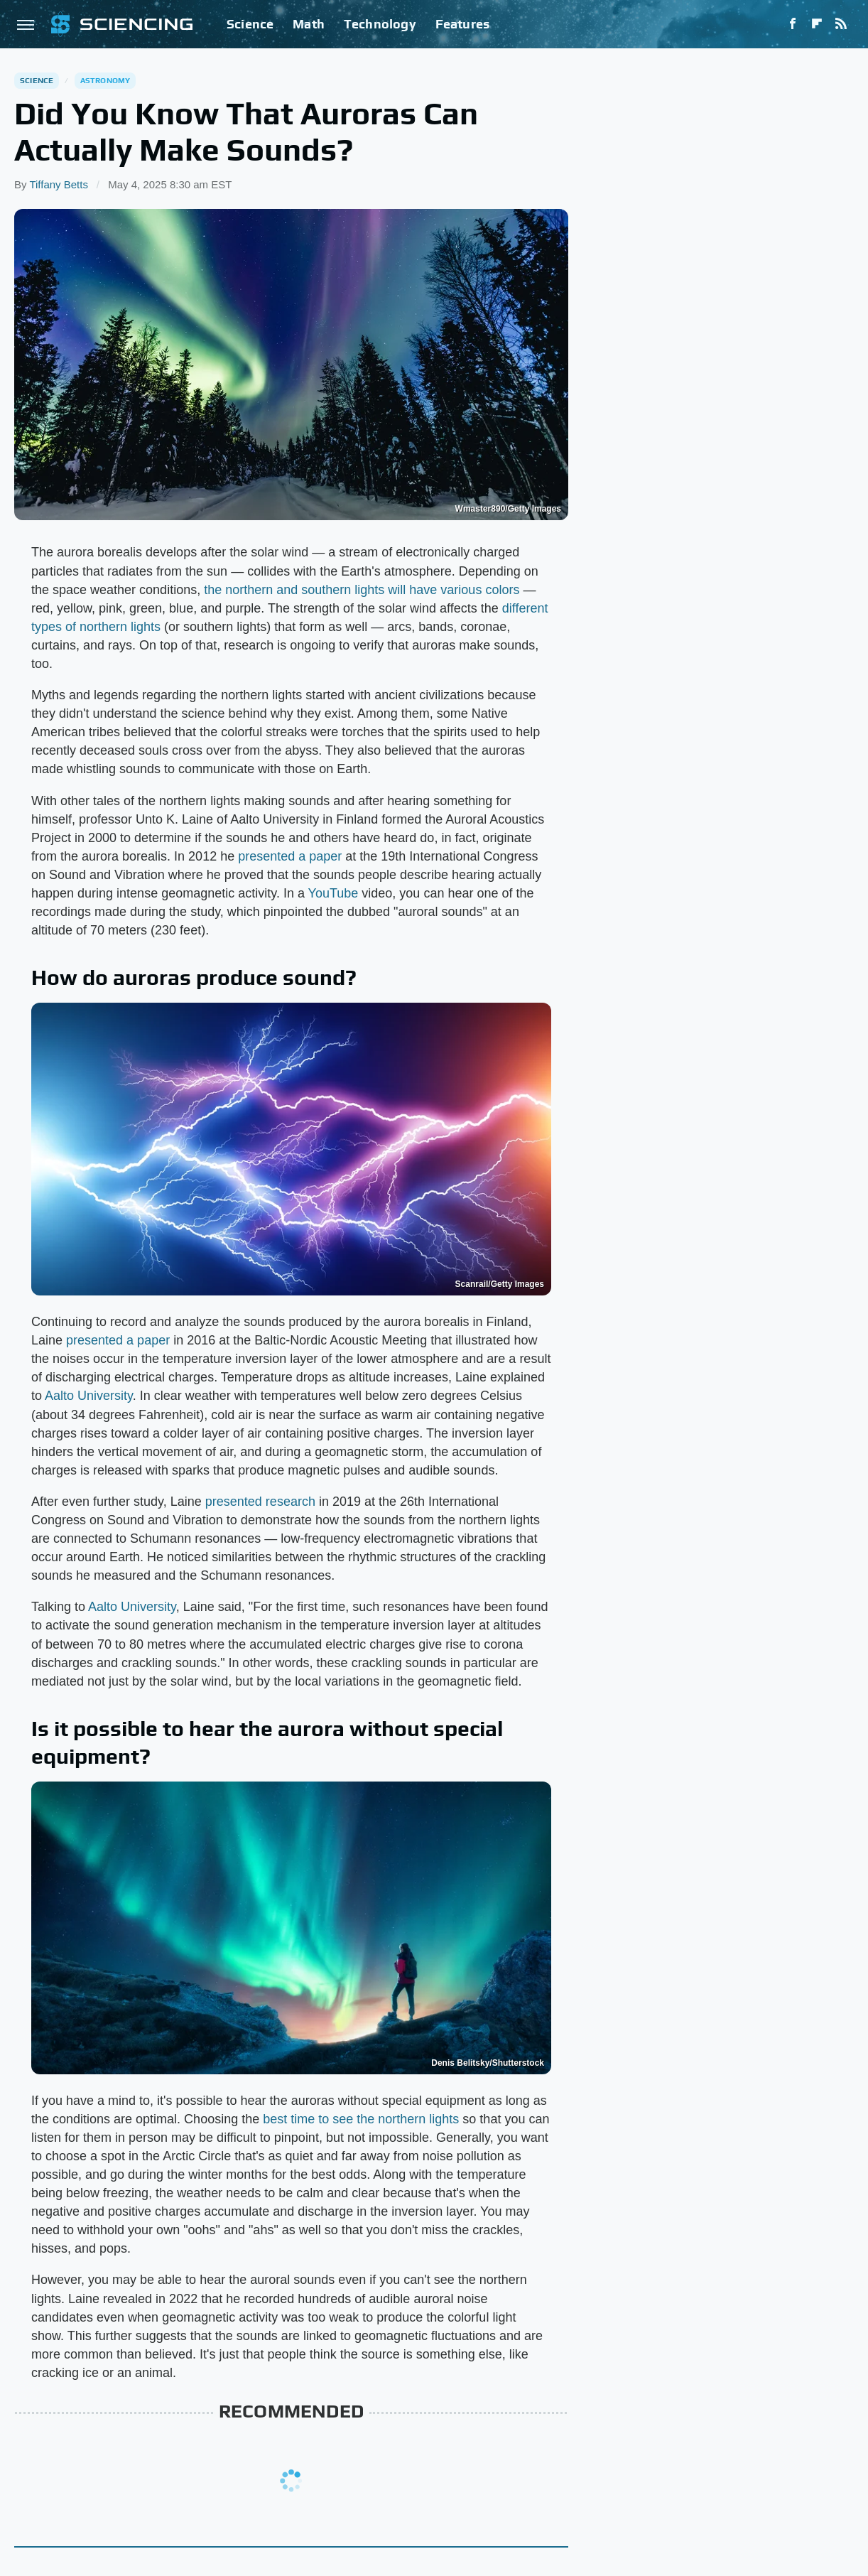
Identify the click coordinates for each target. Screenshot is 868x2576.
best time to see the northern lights (361, 2119)
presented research (260, 1501)
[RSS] (841, 24)
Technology (380, 23)
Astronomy (105, 80)
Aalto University (89, 1396)
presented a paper (290, 856)
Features (462, 23)
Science (250, 23)
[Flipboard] (817, 24)
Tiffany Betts (58, 184)
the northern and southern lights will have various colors (361, 590)
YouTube (333, 893)
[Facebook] (793, 24)
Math (309, 23)
